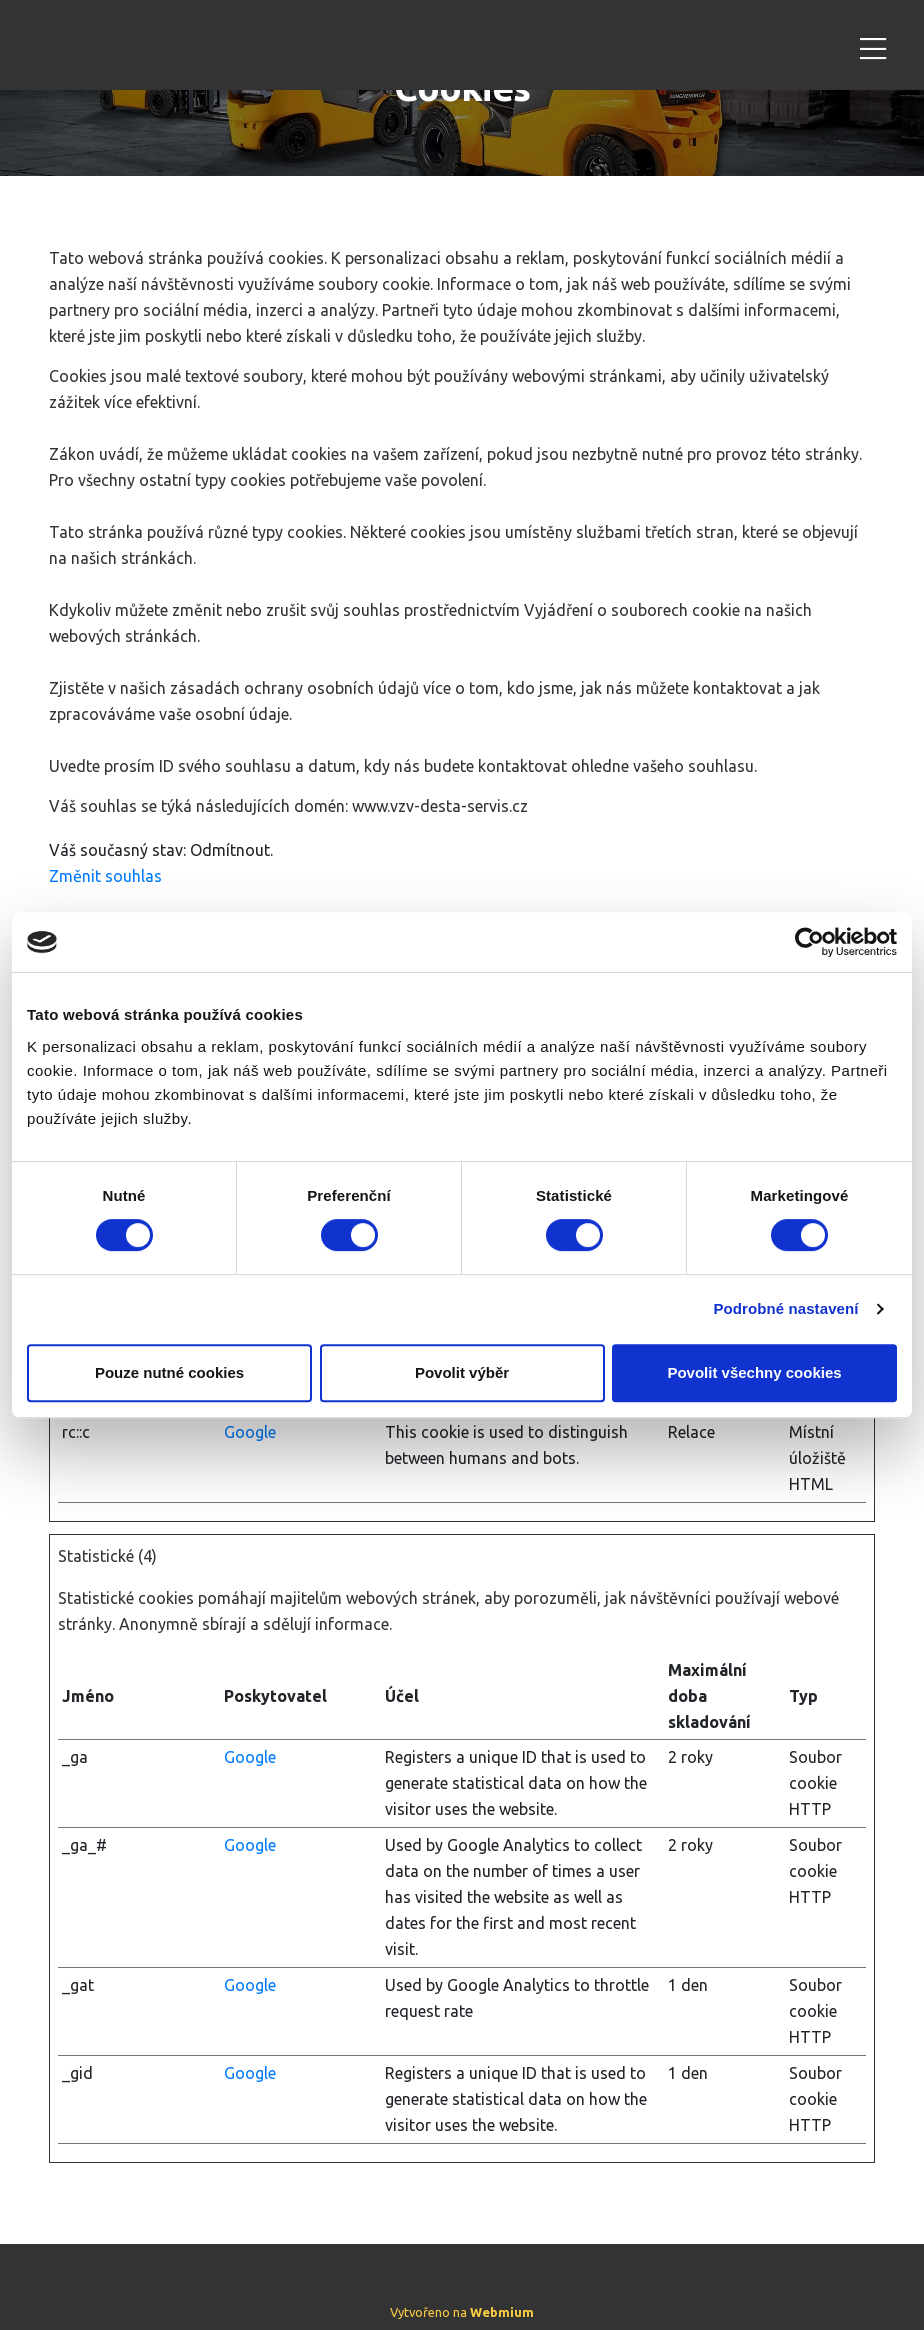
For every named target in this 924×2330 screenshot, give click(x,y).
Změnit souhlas (105, 876)
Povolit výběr (462, 1372)
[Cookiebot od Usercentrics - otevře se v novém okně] (809, 942)
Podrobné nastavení (785, 1308)
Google (250, 1432)
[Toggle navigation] (873, 45)
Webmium (502, 2312)
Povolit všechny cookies (754, 1372)
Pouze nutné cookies (169, 1372)
